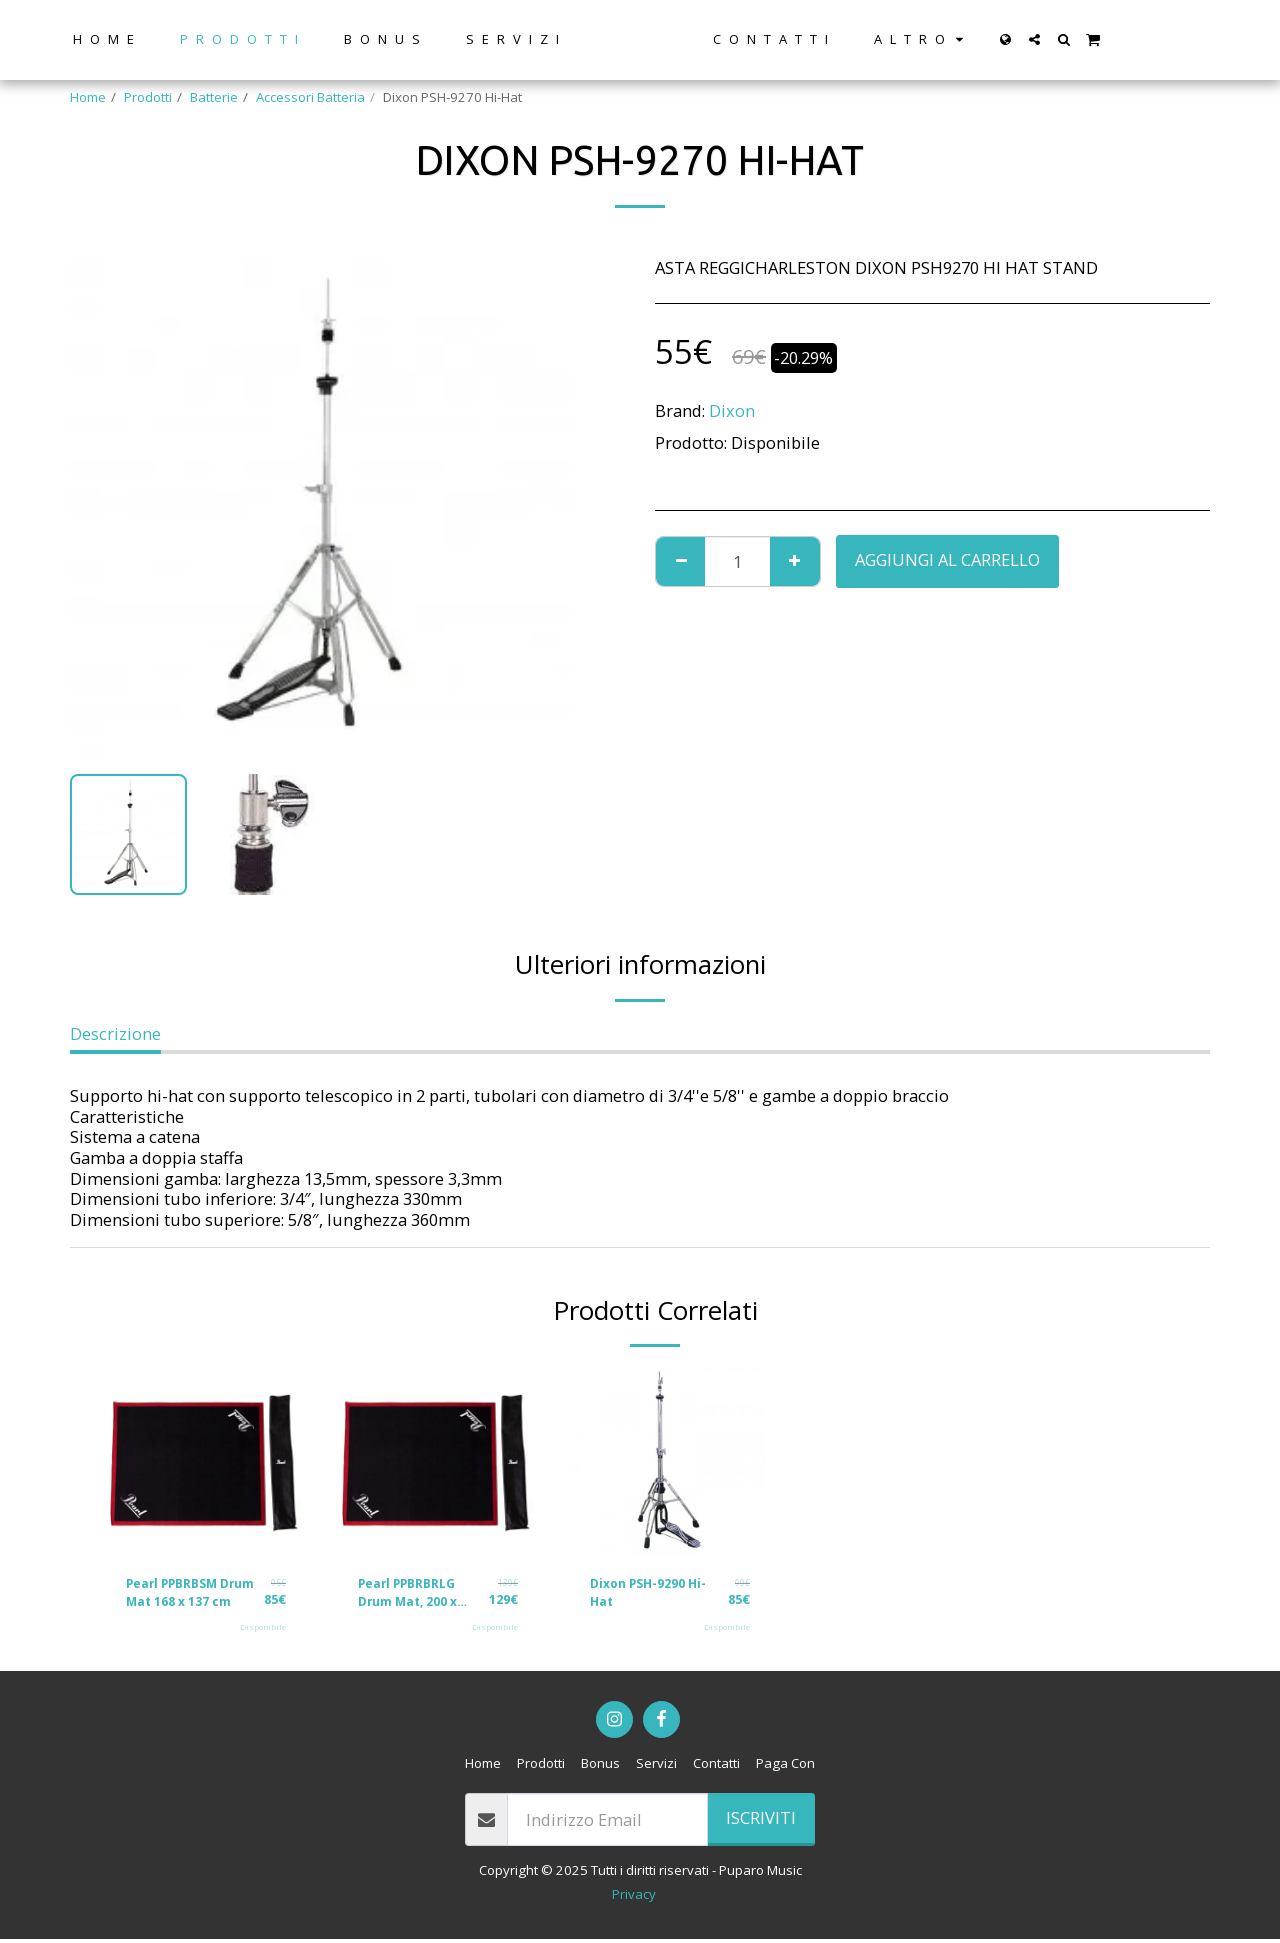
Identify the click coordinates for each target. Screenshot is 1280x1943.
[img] (206, 1463)
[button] (1069, 39)
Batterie (214, 97)
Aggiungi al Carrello (947, 559)
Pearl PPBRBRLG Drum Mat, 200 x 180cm (412, 1595)
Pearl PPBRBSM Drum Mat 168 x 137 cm (192, 1595)
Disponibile (262, 1631)
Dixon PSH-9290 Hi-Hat (654, 1594)
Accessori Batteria (310, 97)
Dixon (732, 410)
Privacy (634, 1898)
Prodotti (148, 97)
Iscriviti (761, 1821)
